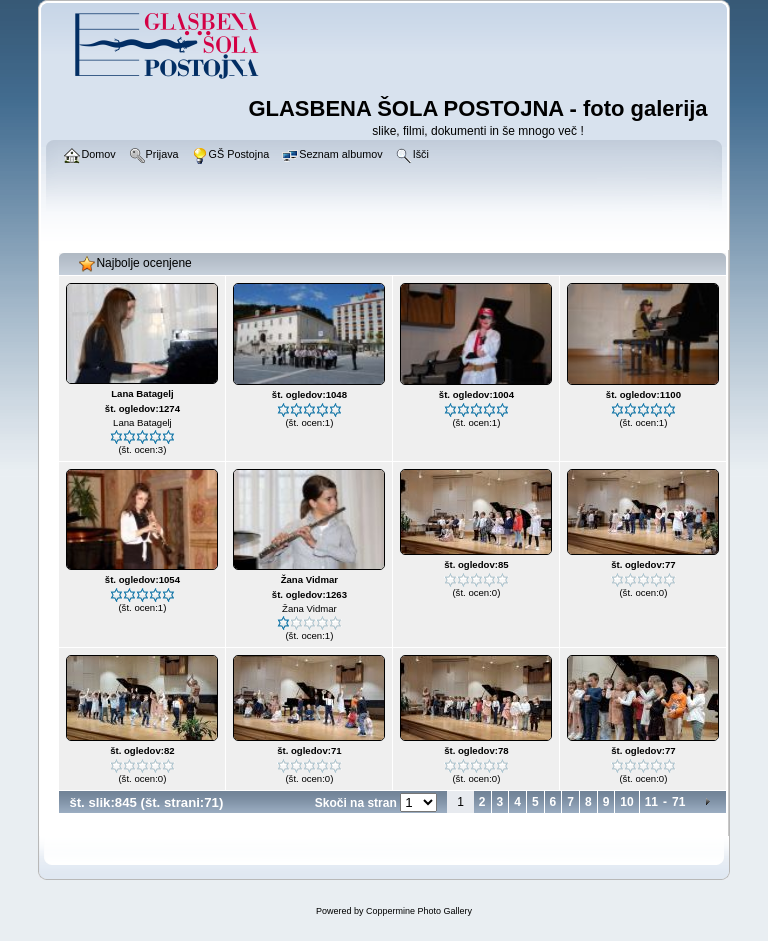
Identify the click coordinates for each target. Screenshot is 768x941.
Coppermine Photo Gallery (419, 911)
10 (626, 802)
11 (651, 802)
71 (678, 802)
